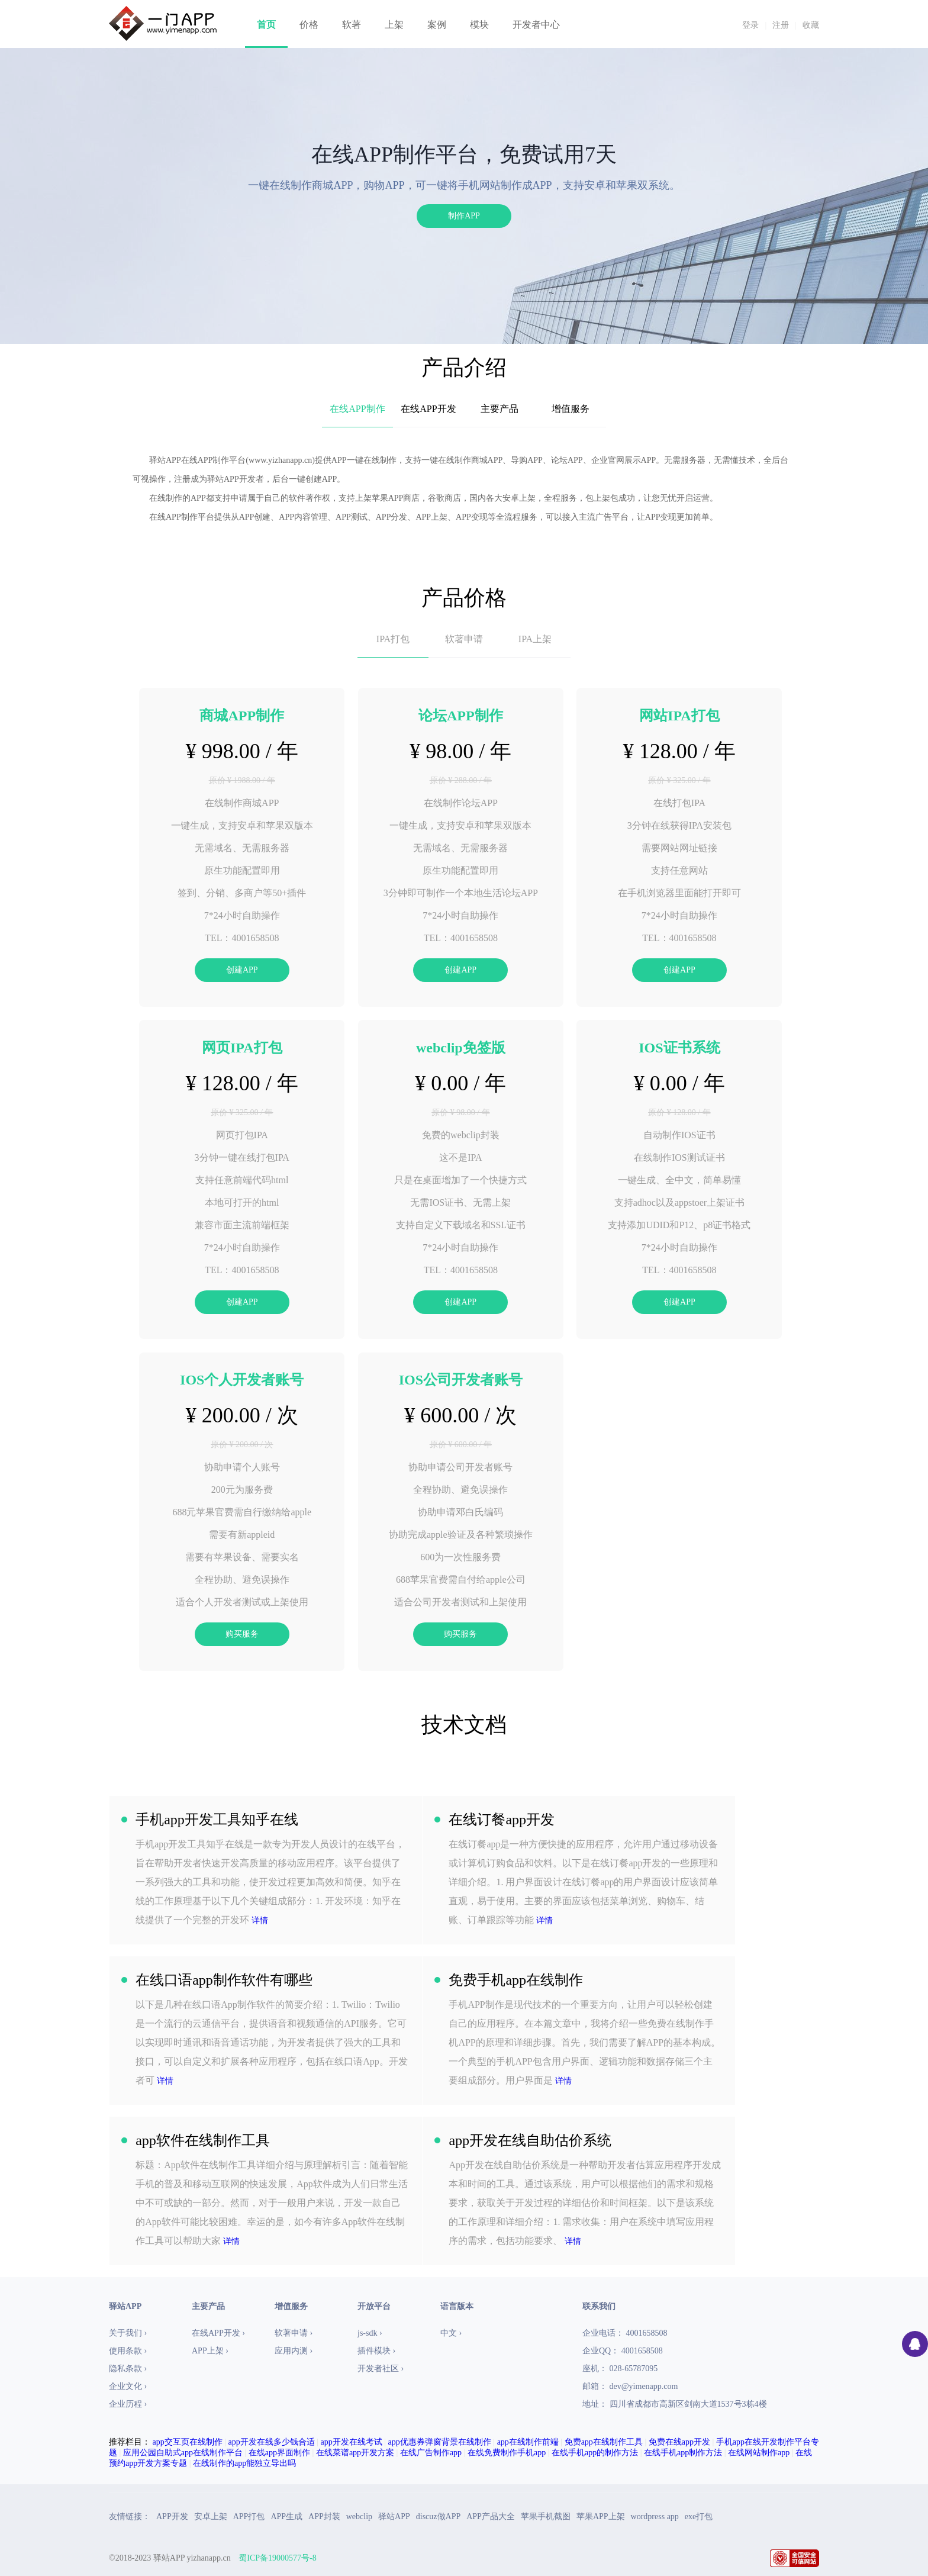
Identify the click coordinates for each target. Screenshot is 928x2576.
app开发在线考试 (351, 2441)
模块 (479, 25)
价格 (308, 25)
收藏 (811, 25)
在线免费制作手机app (507, 2452)
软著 (351, 25)
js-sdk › (369, 2333)
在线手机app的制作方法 (595, 2452)
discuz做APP (438, 2516)
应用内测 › (293, 2350)
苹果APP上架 (600, 2516)
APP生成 (286, 2516)
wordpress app (655, 2516)
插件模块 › (376, 2350)
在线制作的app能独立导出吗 (244, 2463)
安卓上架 (210, 2516)
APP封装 (324, 2516)
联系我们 (599, 2306)
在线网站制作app (759, 2452)
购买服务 (242, 1634)
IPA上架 (535, 639)
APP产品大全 (490, 2516)
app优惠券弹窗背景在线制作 (439, 2441)
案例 (436, 25)
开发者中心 (536, 25)
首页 (266, 25)
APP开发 (172, 2516)
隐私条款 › (128, 2368)
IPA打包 (393, 639)
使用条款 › (128, 2350)
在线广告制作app (431, 2452)
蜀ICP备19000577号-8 (277, 2558)
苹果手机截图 (546, 2516)
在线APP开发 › (218, 2333)
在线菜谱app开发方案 (355, 2452)
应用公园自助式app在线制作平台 (183, 2452)
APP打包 (249, 2516)
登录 (750, 25)
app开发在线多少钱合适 (271, 2441)
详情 (260, 1920)
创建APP (242, 969)
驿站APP (394, 2516)
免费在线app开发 (679, 2441)
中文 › (451, 2333)
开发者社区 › (380, 2368)
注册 (780, 25)
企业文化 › (128, 2386)
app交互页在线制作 (188, 2441)
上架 (394, 25)
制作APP (464, 215)
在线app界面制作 (279, 2452)
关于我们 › (128, 2333)
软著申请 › (293, 2333)
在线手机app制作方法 (683, 2452)
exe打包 (699, 2516)
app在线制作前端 (528, 2441)
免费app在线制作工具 (604, 2441)
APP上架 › (210, 2350)
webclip (359, 2516)
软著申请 (464, 639)
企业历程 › (128, 2404)
